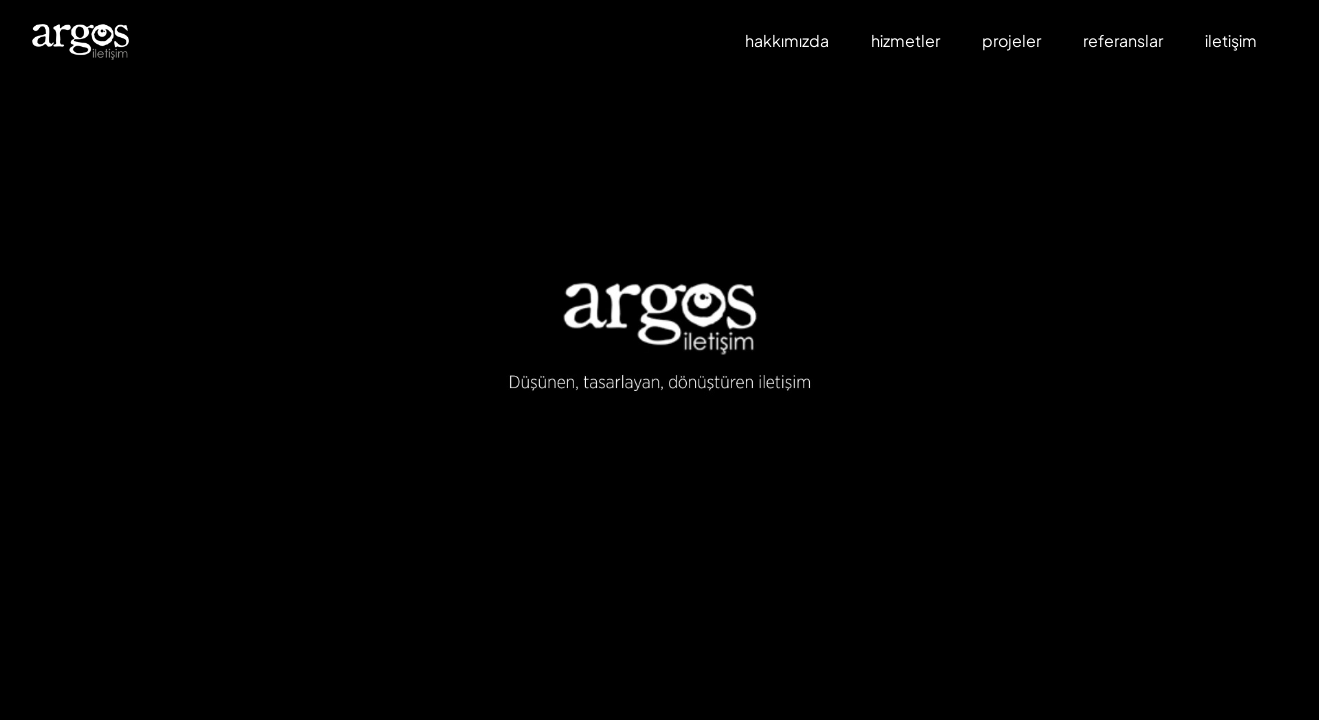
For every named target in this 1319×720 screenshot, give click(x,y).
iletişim (1231, 40)
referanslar (1123, 40)
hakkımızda (787, 40)
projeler (1011, 40)
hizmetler (905, 40)
